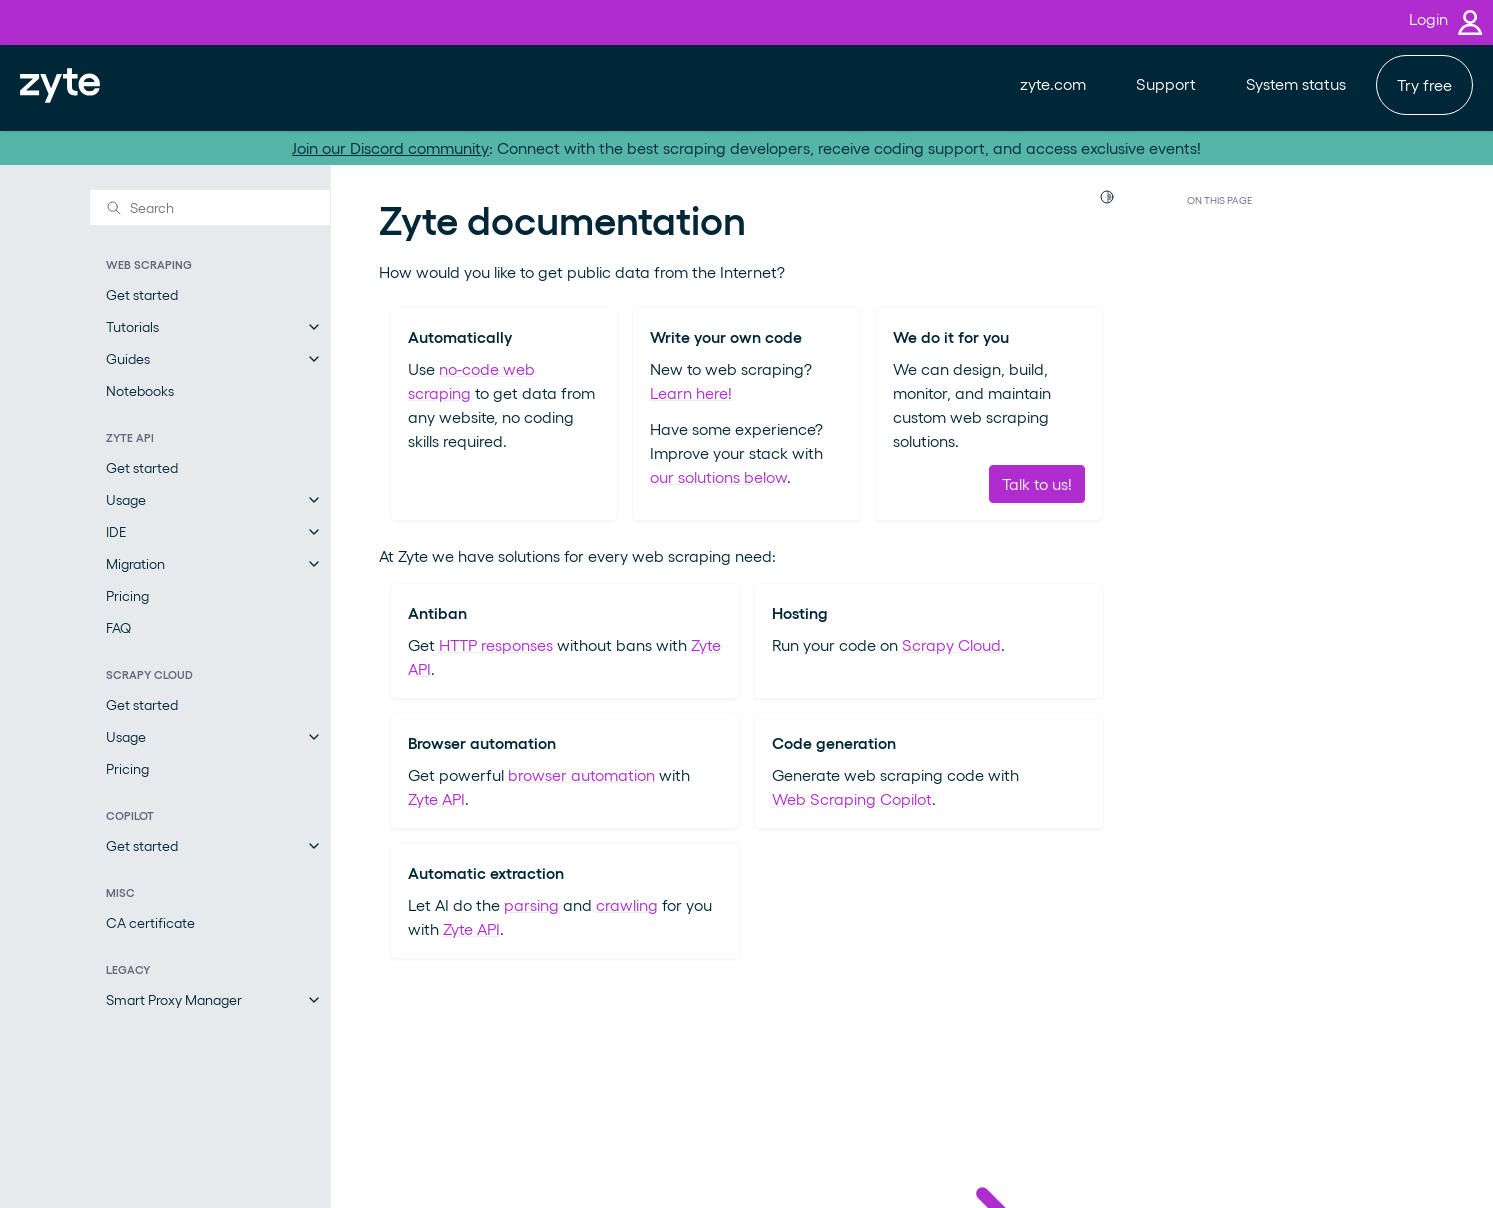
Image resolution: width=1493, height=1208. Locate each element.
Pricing (127, 595)
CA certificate (150, 922)
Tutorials (132, 326)
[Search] (210, 207)
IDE (116, 531)
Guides (128, 358)
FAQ (118, 627)
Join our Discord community (390, 147)
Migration (135, 563)
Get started (142, 294)
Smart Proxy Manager (174, 999)
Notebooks (140, 390)
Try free (1424, 84)
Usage (126, 499)
